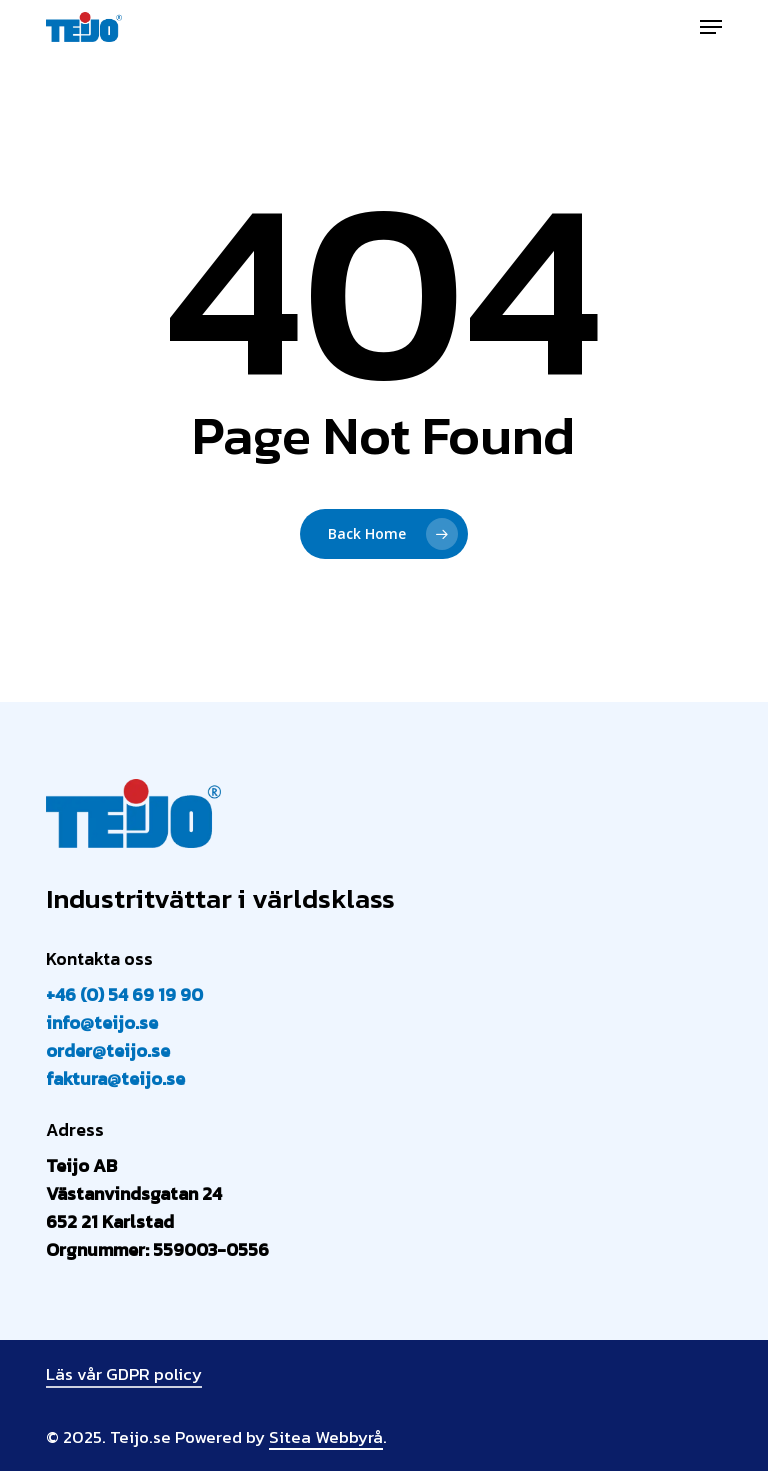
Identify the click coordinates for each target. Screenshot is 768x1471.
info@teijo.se (102, 1022)
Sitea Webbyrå (326, 1437)
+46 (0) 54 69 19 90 (124, 994)
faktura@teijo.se (115, 1078)
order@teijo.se (108, 1050)
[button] (711, 27)
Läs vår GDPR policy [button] (124, 1374)
